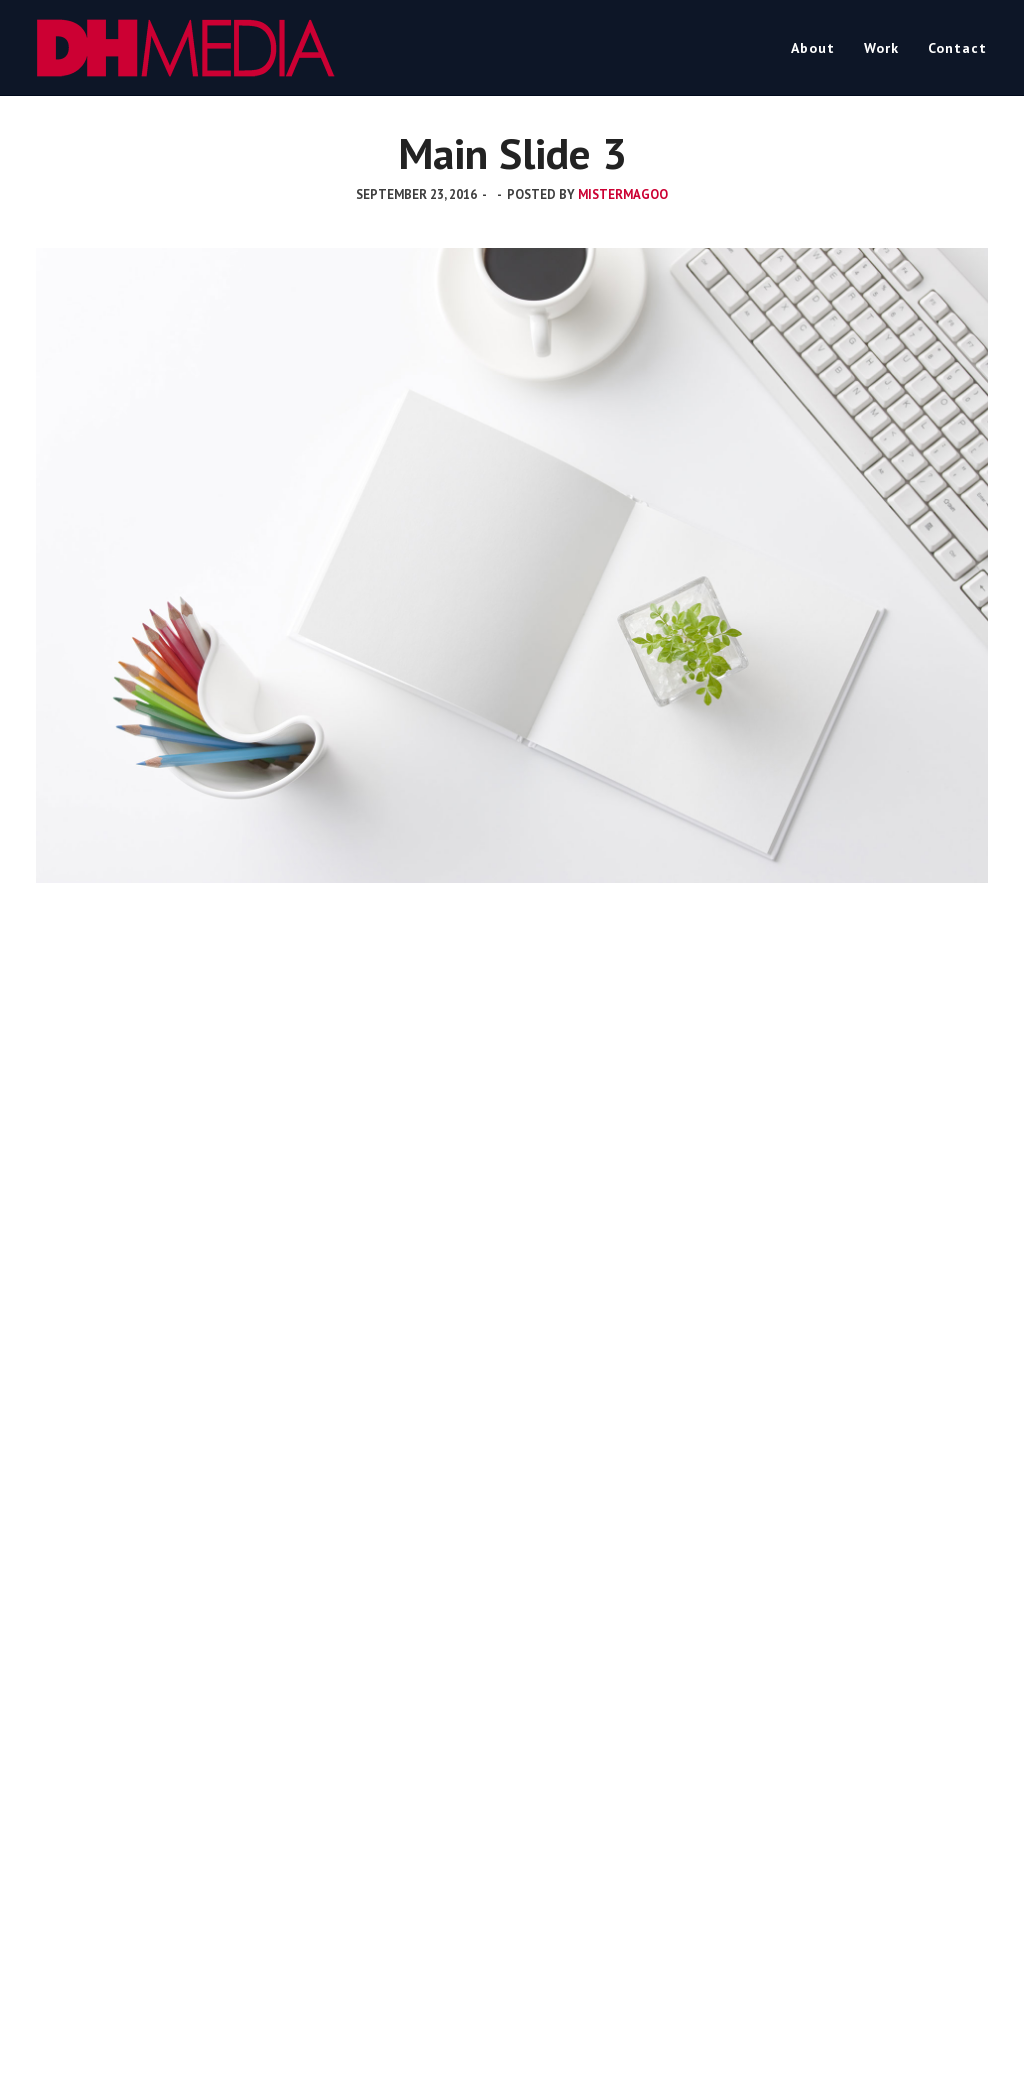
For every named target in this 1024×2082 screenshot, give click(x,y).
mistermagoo (623, 194)
